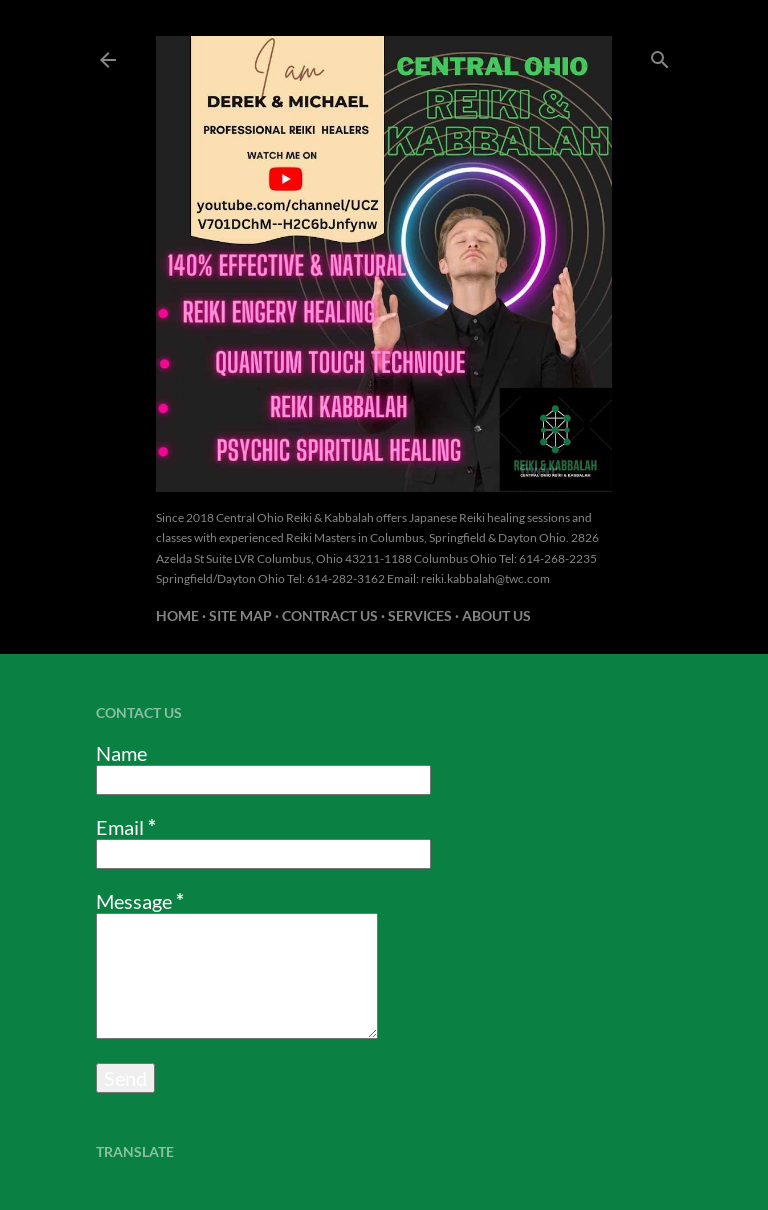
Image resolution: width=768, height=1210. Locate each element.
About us (496, 615)
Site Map (240, 615)
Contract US (330, 615)
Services (420, 615)
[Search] (660, 55)
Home (177, 615)
